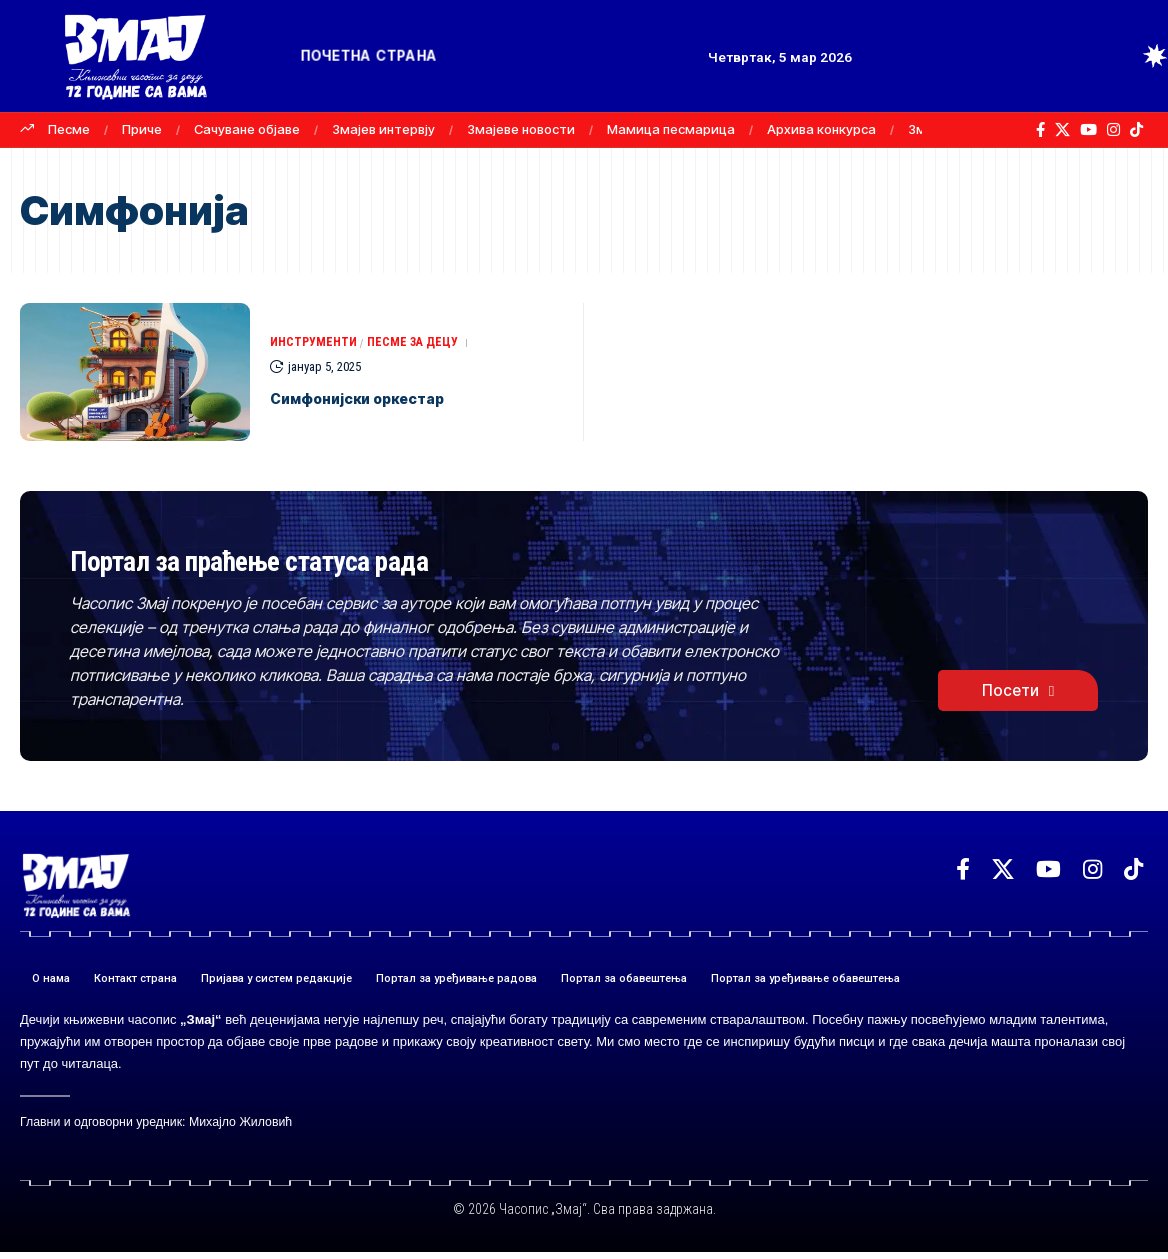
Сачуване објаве (247, 129)
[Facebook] (1040, 130)
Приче (142, 129)
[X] (1062, 130)
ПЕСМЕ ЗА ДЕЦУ (420, 342)
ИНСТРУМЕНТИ (316, 342)
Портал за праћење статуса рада (348, 561)
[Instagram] (1113, 130)
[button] (1118, 56)
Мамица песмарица (671, 129)
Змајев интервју (383, 129)
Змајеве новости (521, 129)
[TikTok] (1136, 130)
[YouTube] (1088, 130)
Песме (69, 129)
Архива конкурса (821, 129)
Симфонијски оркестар (390, 398)
